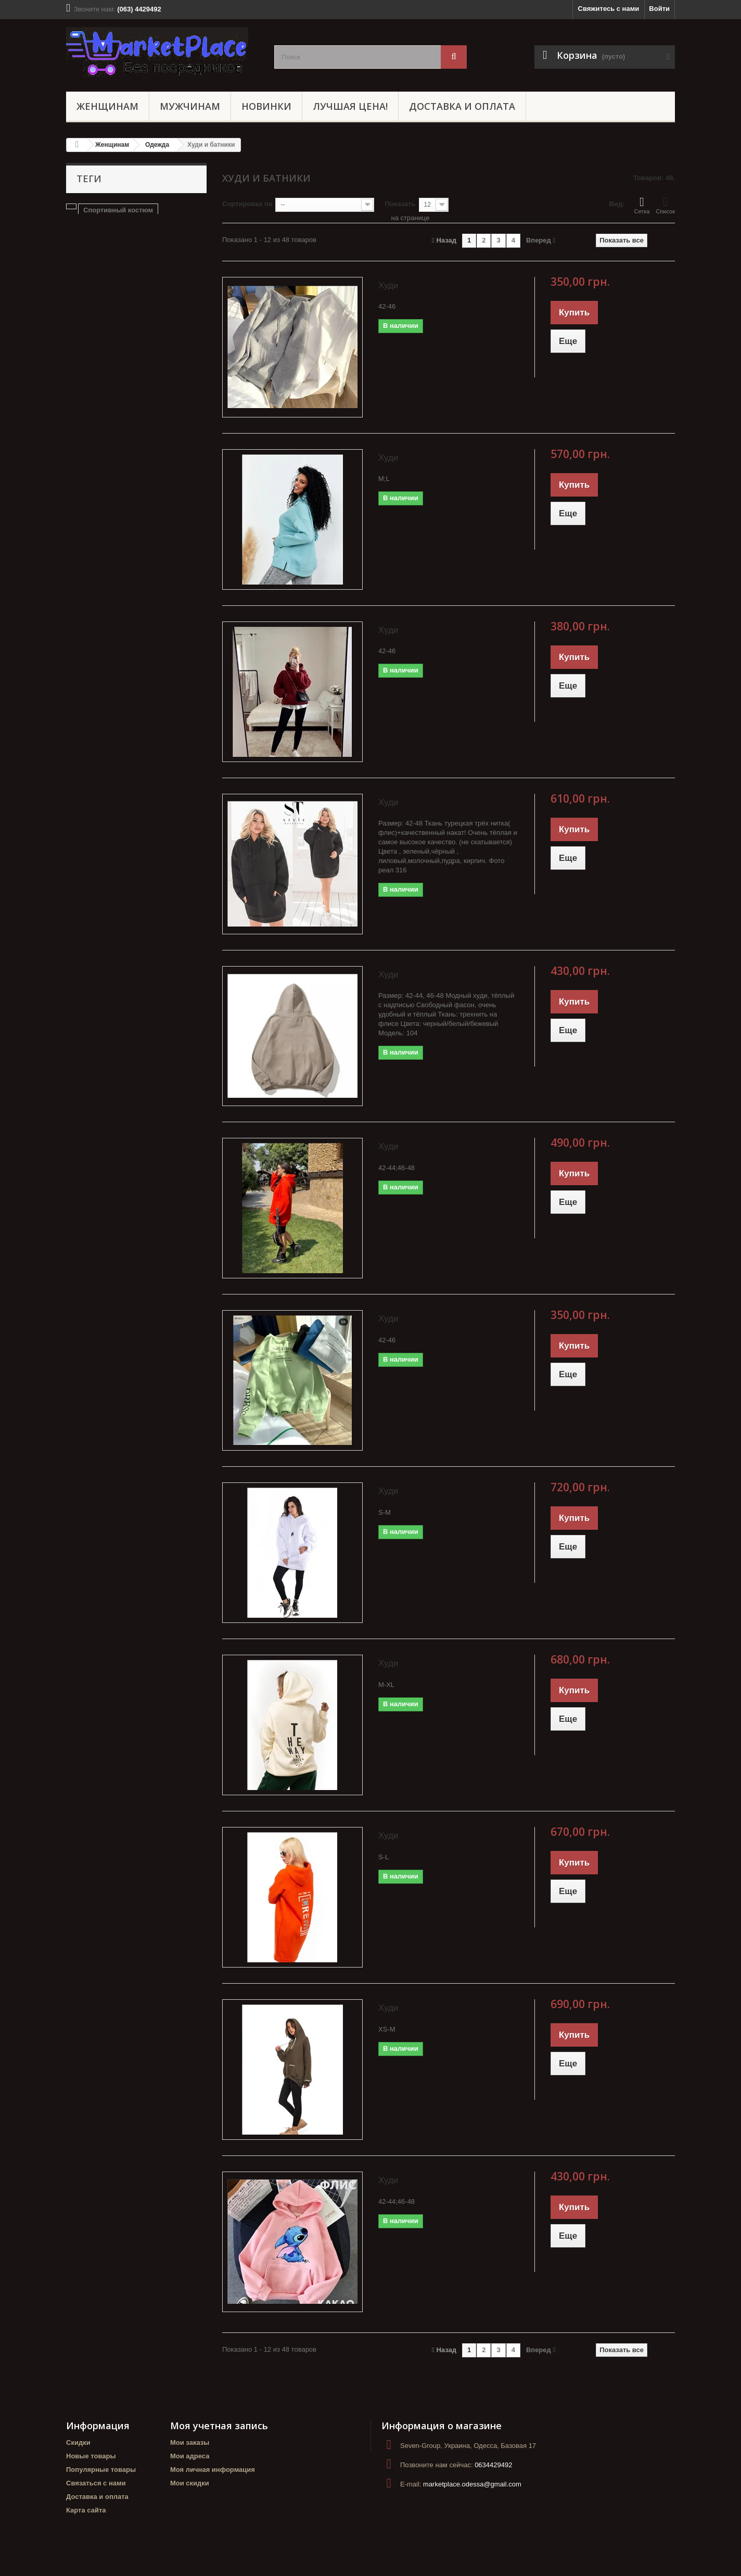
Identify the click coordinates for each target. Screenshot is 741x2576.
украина (84, 257)
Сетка (641, 205)
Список (665, 205)
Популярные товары (101, 2469)
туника (176, 257)
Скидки (78, 2442)
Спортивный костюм (118, 210)
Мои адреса (189, 2456)
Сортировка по (247, 204)
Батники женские (147, 241)
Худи (388, 285)
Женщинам (107, 106)
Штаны (83, 241)
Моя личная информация (212, 2469)
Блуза (166, 226)
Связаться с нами (96, 2483)
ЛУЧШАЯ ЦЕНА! (350, 106)
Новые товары (91, 2456)
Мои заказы (189, 2442)
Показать (400, 204)
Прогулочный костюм (107, 226)
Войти (659, 8)
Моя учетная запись (219, 2425)
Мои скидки (189, 2483)
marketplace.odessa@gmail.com (472, 2484)
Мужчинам (190, 106)
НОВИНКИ (266, 106)
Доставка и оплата (462, 106)
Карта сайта (86, 2510)
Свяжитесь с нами (609, 8)
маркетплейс (132, 257)
